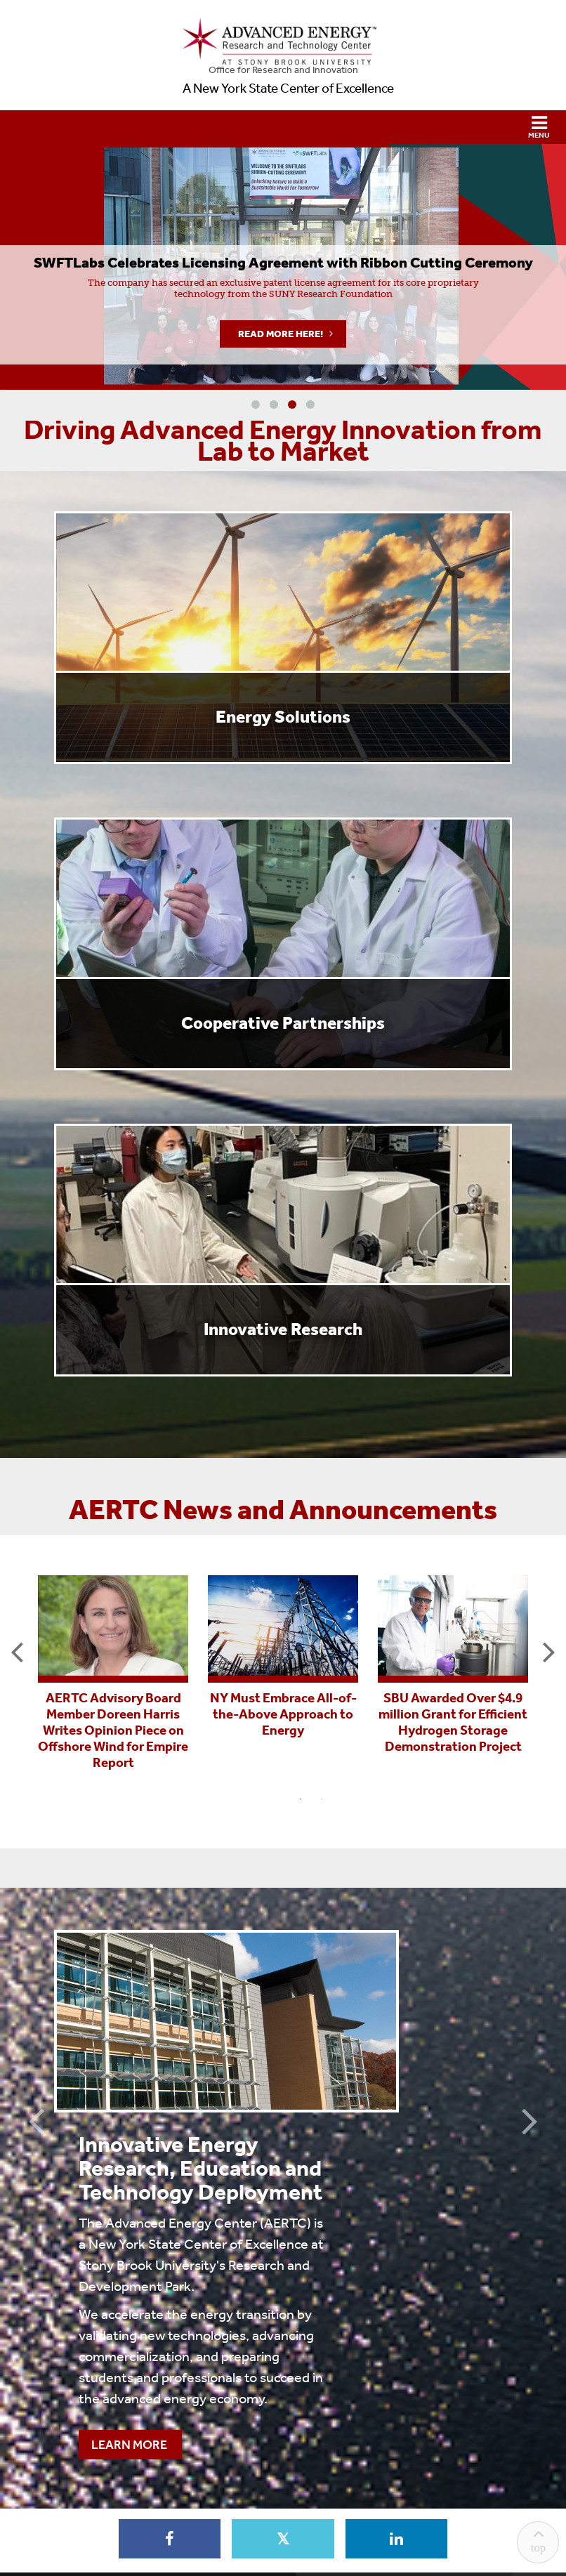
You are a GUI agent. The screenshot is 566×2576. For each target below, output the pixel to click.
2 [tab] (322, 1799)
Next (549, 1651)
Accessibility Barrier (360, 2515)
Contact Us (283, 2461)
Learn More (306, 2237)
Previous (17, 1651)
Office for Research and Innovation (283, 70)
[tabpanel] (113, 1671)
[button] (283, 127)
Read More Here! (280, 334)
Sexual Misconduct (268, 2515)
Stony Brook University (302, 2536)
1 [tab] (301, 1799)
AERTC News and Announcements (283, 1509)
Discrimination (187, 2515)
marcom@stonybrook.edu (351, 2486)
